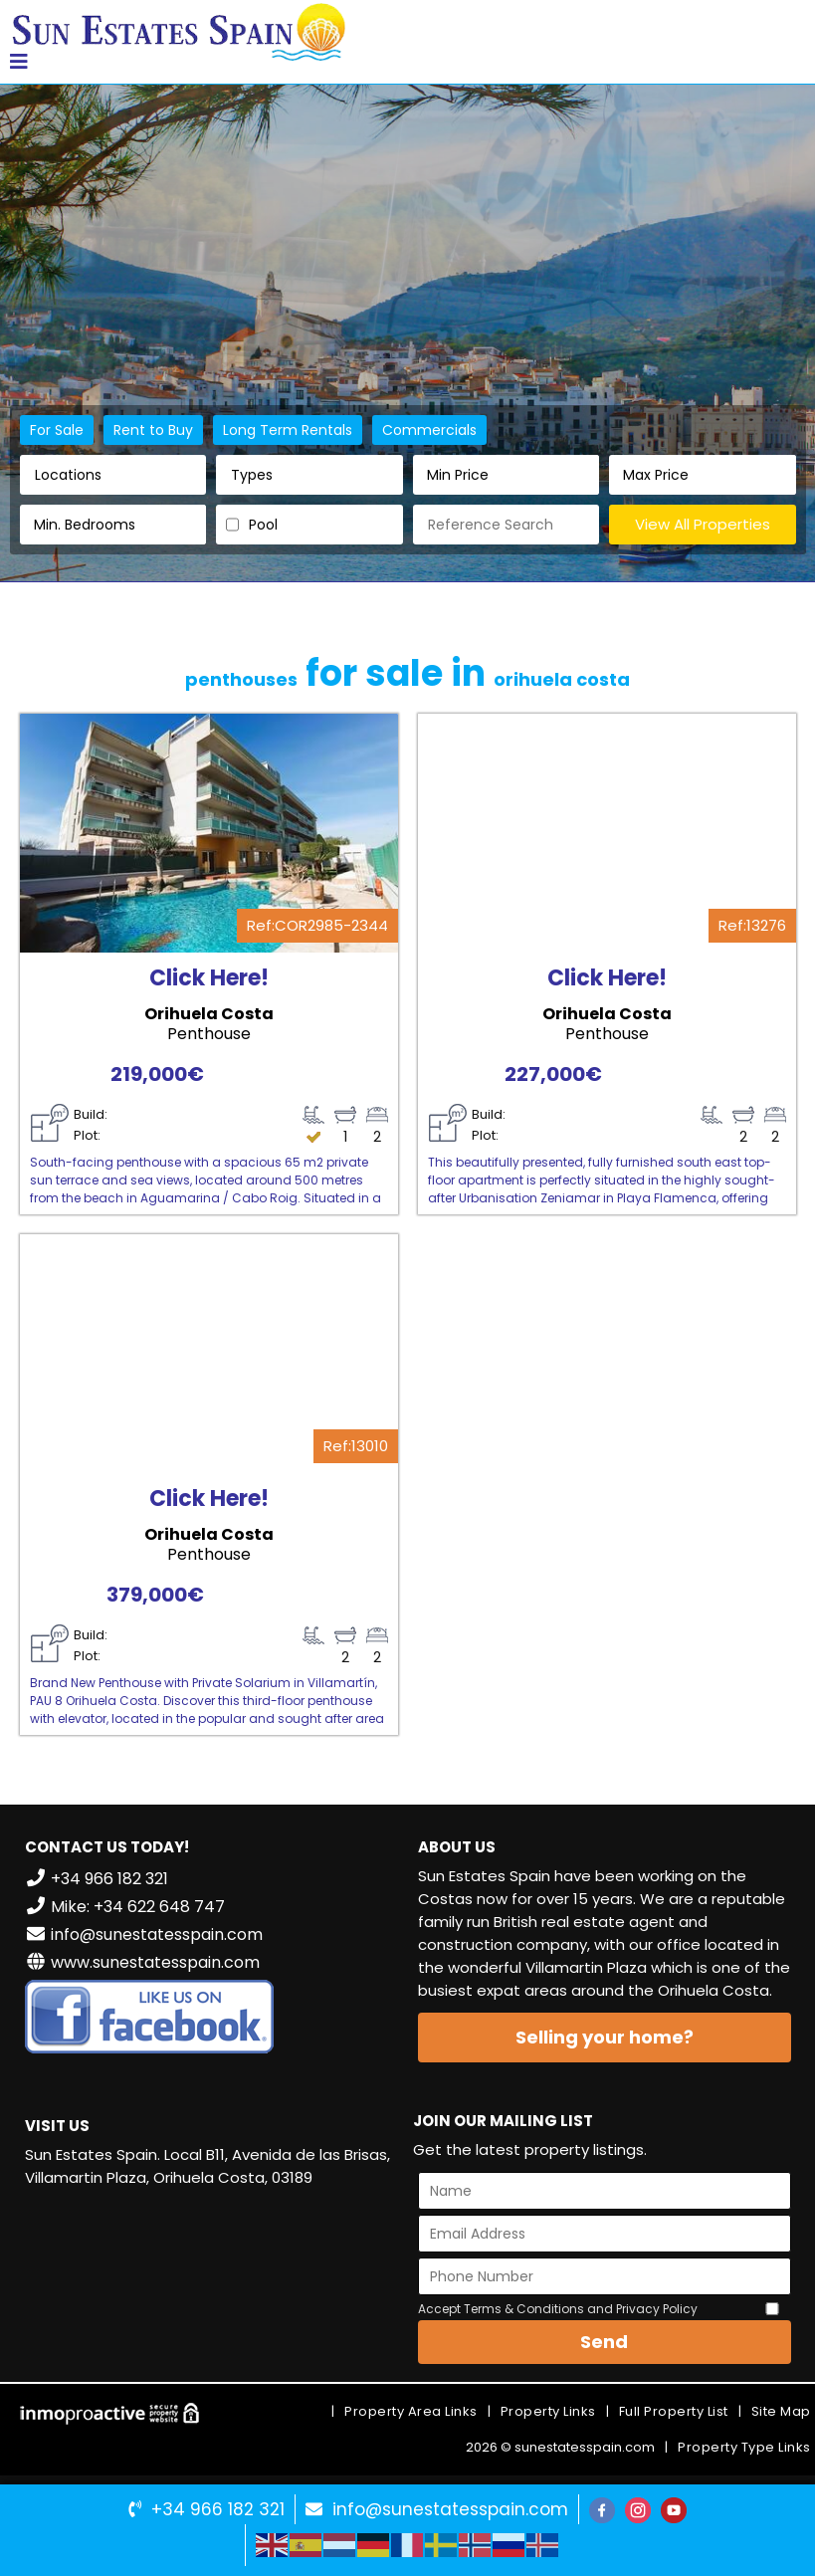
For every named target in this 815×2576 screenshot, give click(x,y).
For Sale (57, 430)
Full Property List (673, 2411)
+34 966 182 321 (218, 2509)
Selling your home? (604, 2037)
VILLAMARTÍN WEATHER (211, 2278)
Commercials (429, 430)
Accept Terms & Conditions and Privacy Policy (558, 2308)
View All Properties (702, 524)
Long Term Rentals (287, 430)
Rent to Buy (153, 430)
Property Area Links (411, 2411)
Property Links (548, 2411)
